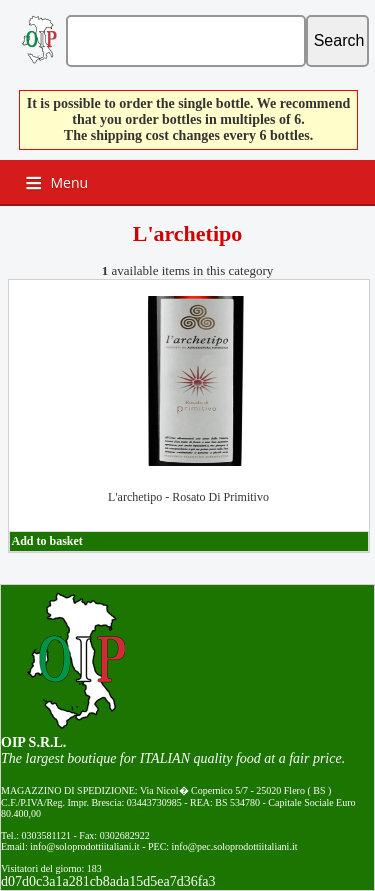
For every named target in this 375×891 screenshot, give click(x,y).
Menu (70, 182)
